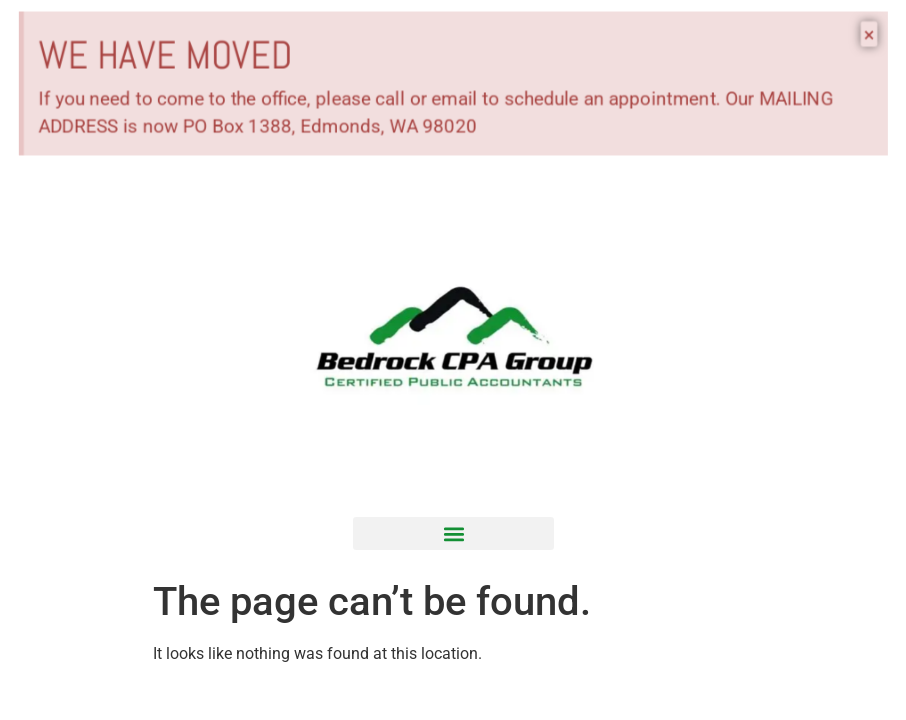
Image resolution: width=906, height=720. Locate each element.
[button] (453, 533)
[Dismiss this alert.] (882, 32)
